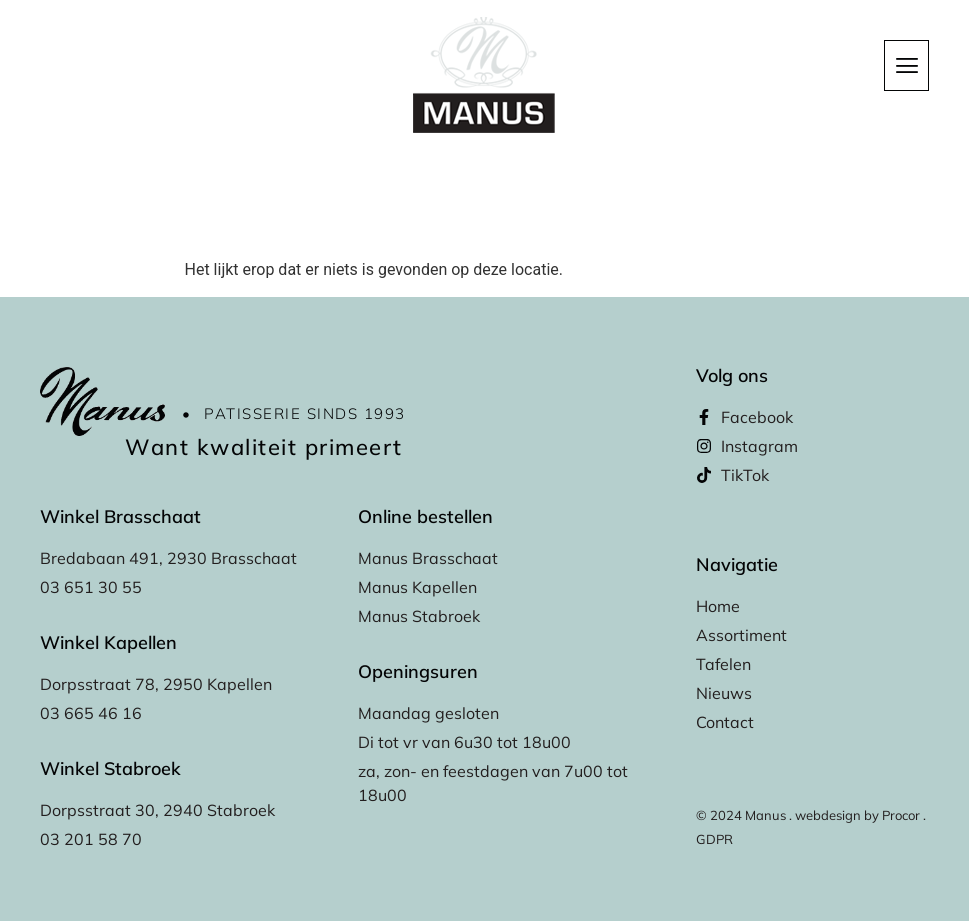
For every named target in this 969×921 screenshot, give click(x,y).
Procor (901, 815)
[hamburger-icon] (906, 65)
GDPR (714, 839)
